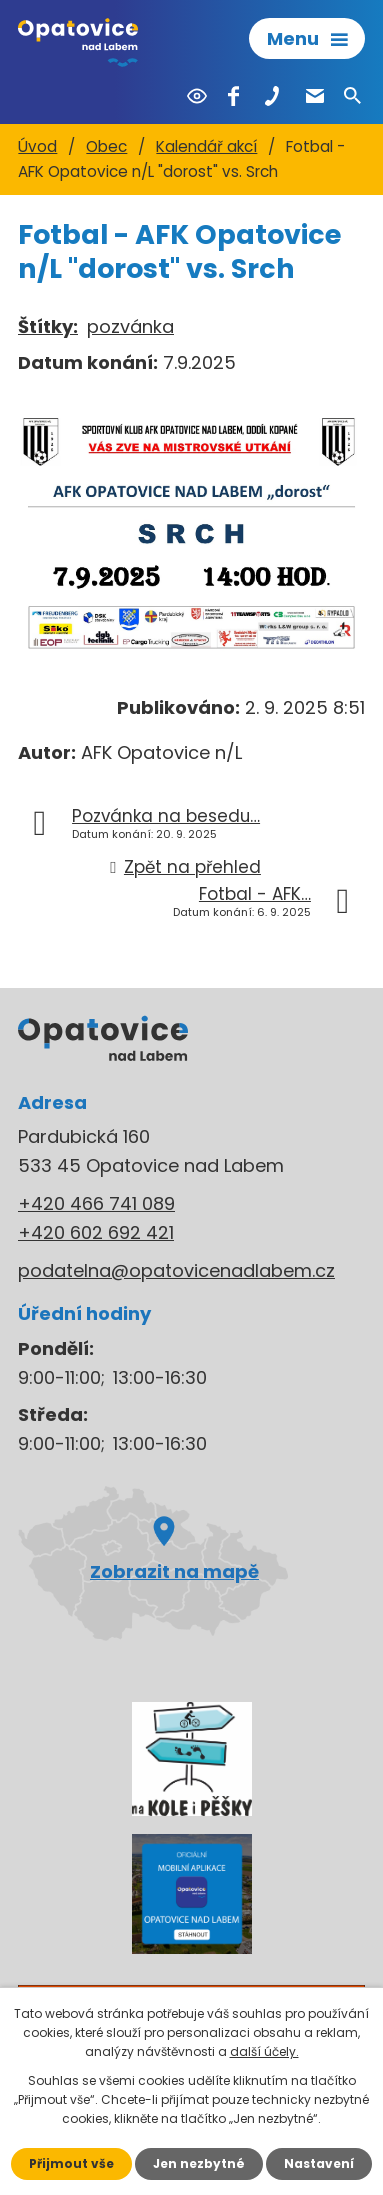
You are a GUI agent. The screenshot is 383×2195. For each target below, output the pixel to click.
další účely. (264, 2051)
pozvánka (130, 326)
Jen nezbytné (199, 2163)
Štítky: (48, 326)
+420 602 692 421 (96, 1232)
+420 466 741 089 (96, 1203)
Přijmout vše (71, 2163)
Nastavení (319, 2163)
